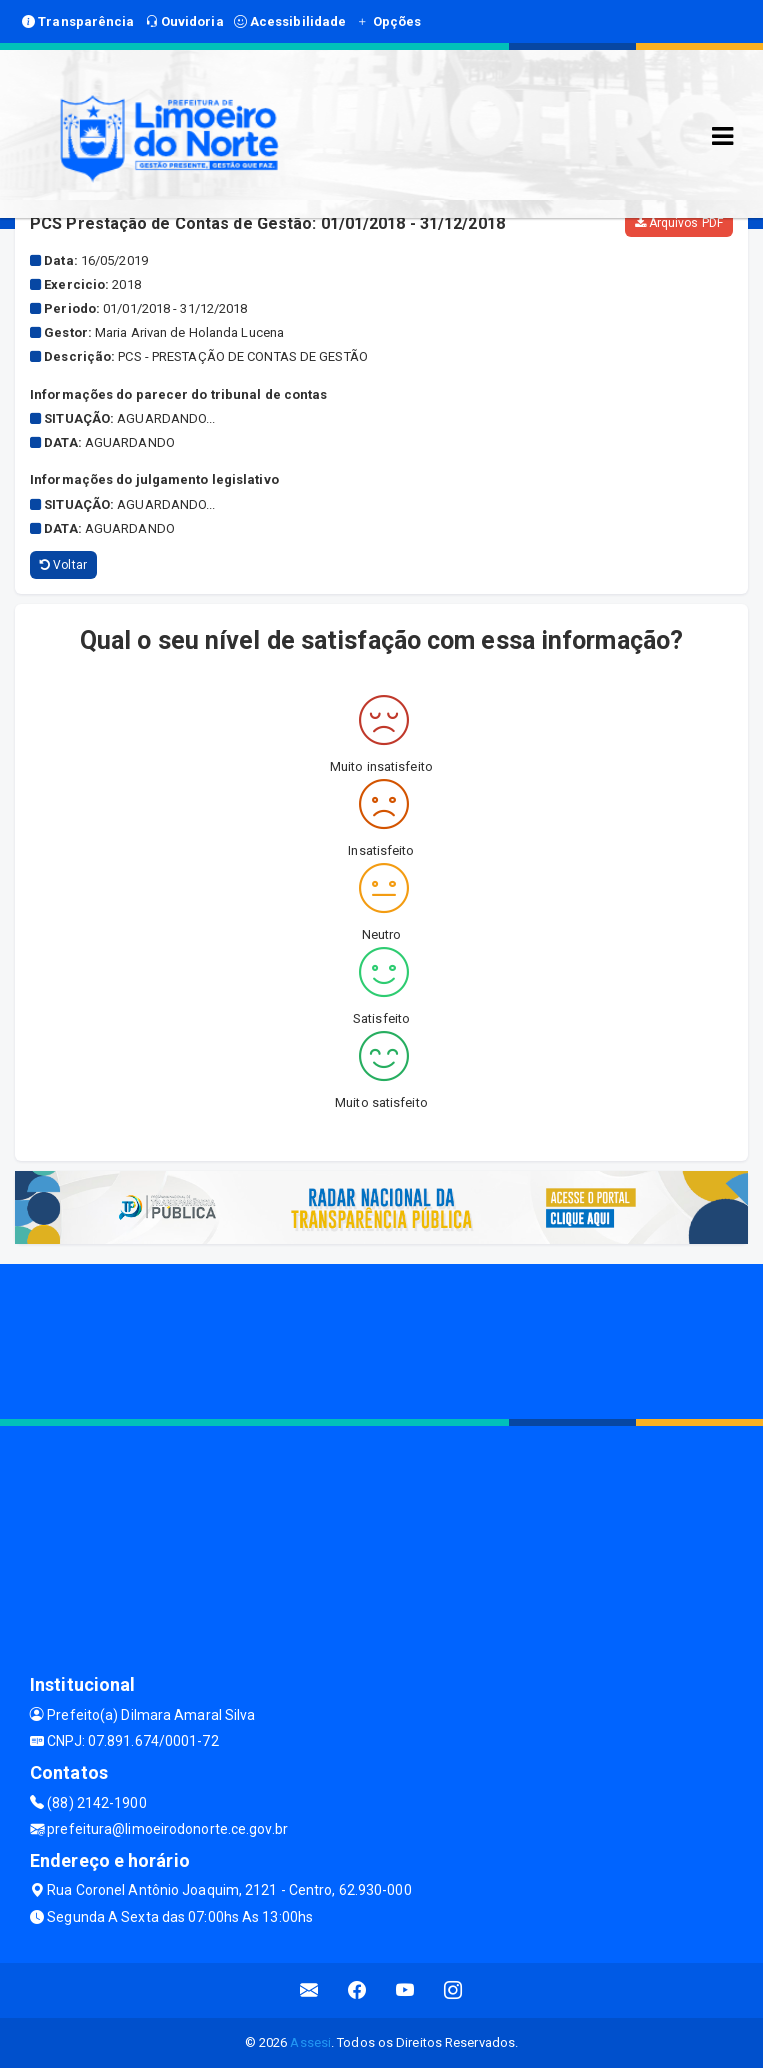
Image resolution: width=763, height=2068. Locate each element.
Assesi (310, 2042)
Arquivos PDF (679, 223)
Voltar (63, 565)
